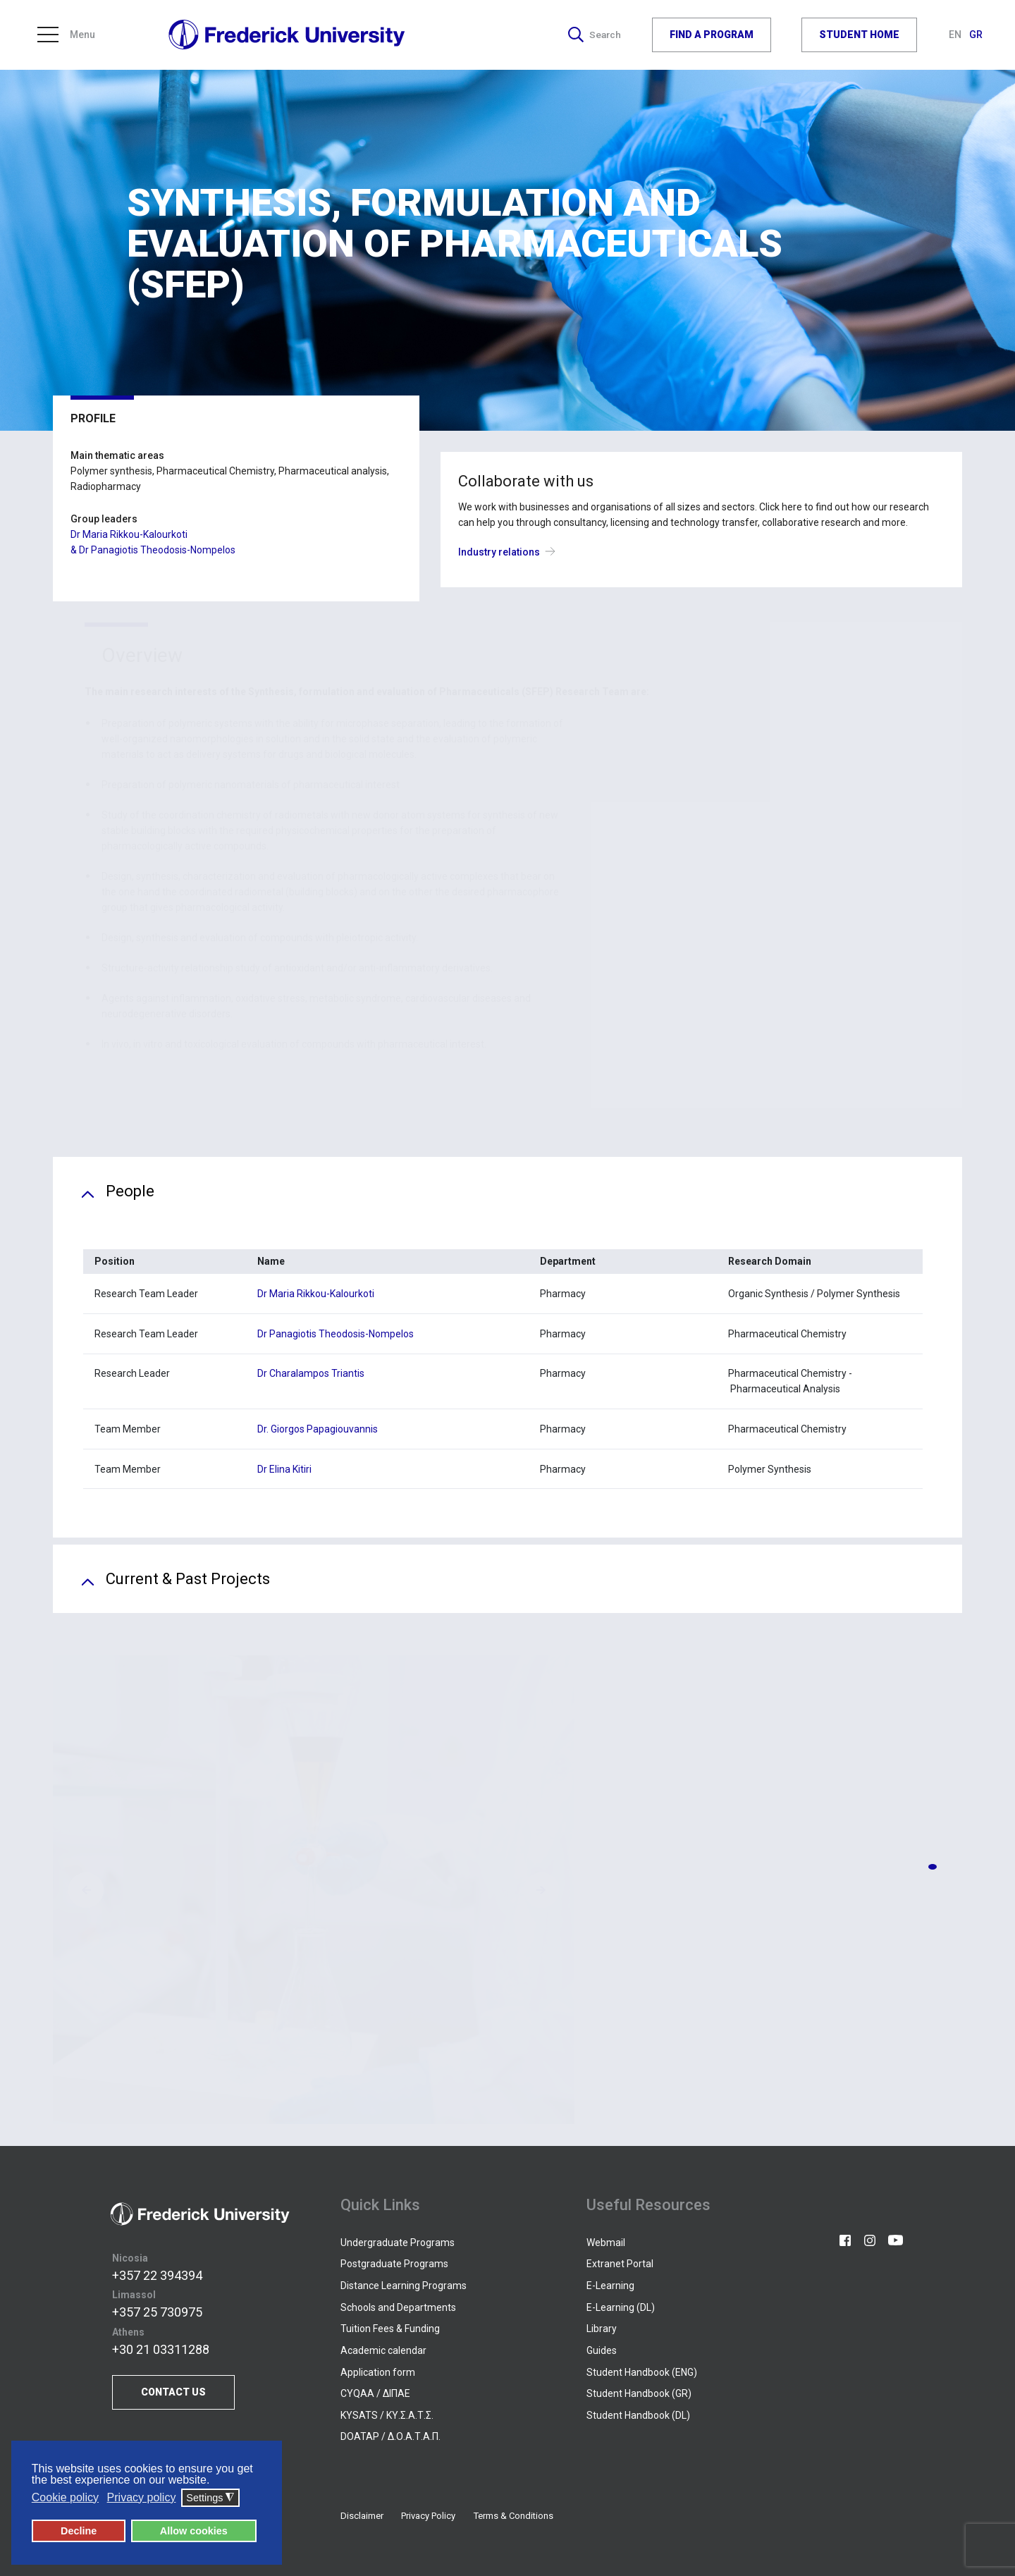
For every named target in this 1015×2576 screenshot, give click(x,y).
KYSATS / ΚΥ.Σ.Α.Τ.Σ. (386, 2415)
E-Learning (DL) (620, 2307)
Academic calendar (383, 2350)
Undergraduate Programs (397, 2242)
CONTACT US (173, 2392)
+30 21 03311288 (160, 2349)
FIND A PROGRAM (711, 34)
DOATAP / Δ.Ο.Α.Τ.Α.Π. (390, 2436)
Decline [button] (79, 2531)
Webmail (605, 2242)
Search (594, 35)
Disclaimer (361, 2515)
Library (601, 2328)
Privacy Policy (428, 2515)
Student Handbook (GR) (638, 2393)
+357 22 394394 (157, 2275)
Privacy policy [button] (141, 2497)
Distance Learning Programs (403, 2285)
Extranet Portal (619, 2263)
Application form (377, 2372)
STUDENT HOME (859, 34)
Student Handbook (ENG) (641, 2372)
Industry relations (509, 551)
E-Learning (610, 2285)
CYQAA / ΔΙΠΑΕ (375, 2393)
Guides (601, 2350)
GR (976, 35)
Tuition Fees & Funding (390, 2328)
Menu (66, 35)
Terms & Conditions (513, 2515)
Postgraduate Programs (394, 2263)
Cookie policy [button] (65, 2497)
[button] (932, 1867)
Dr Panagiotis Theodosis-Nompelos (157, 550)
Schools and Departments (398, 2307)
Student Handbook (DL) (638, 2415)
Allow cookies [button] (194, 2531)
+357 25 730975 (157, 2312)
